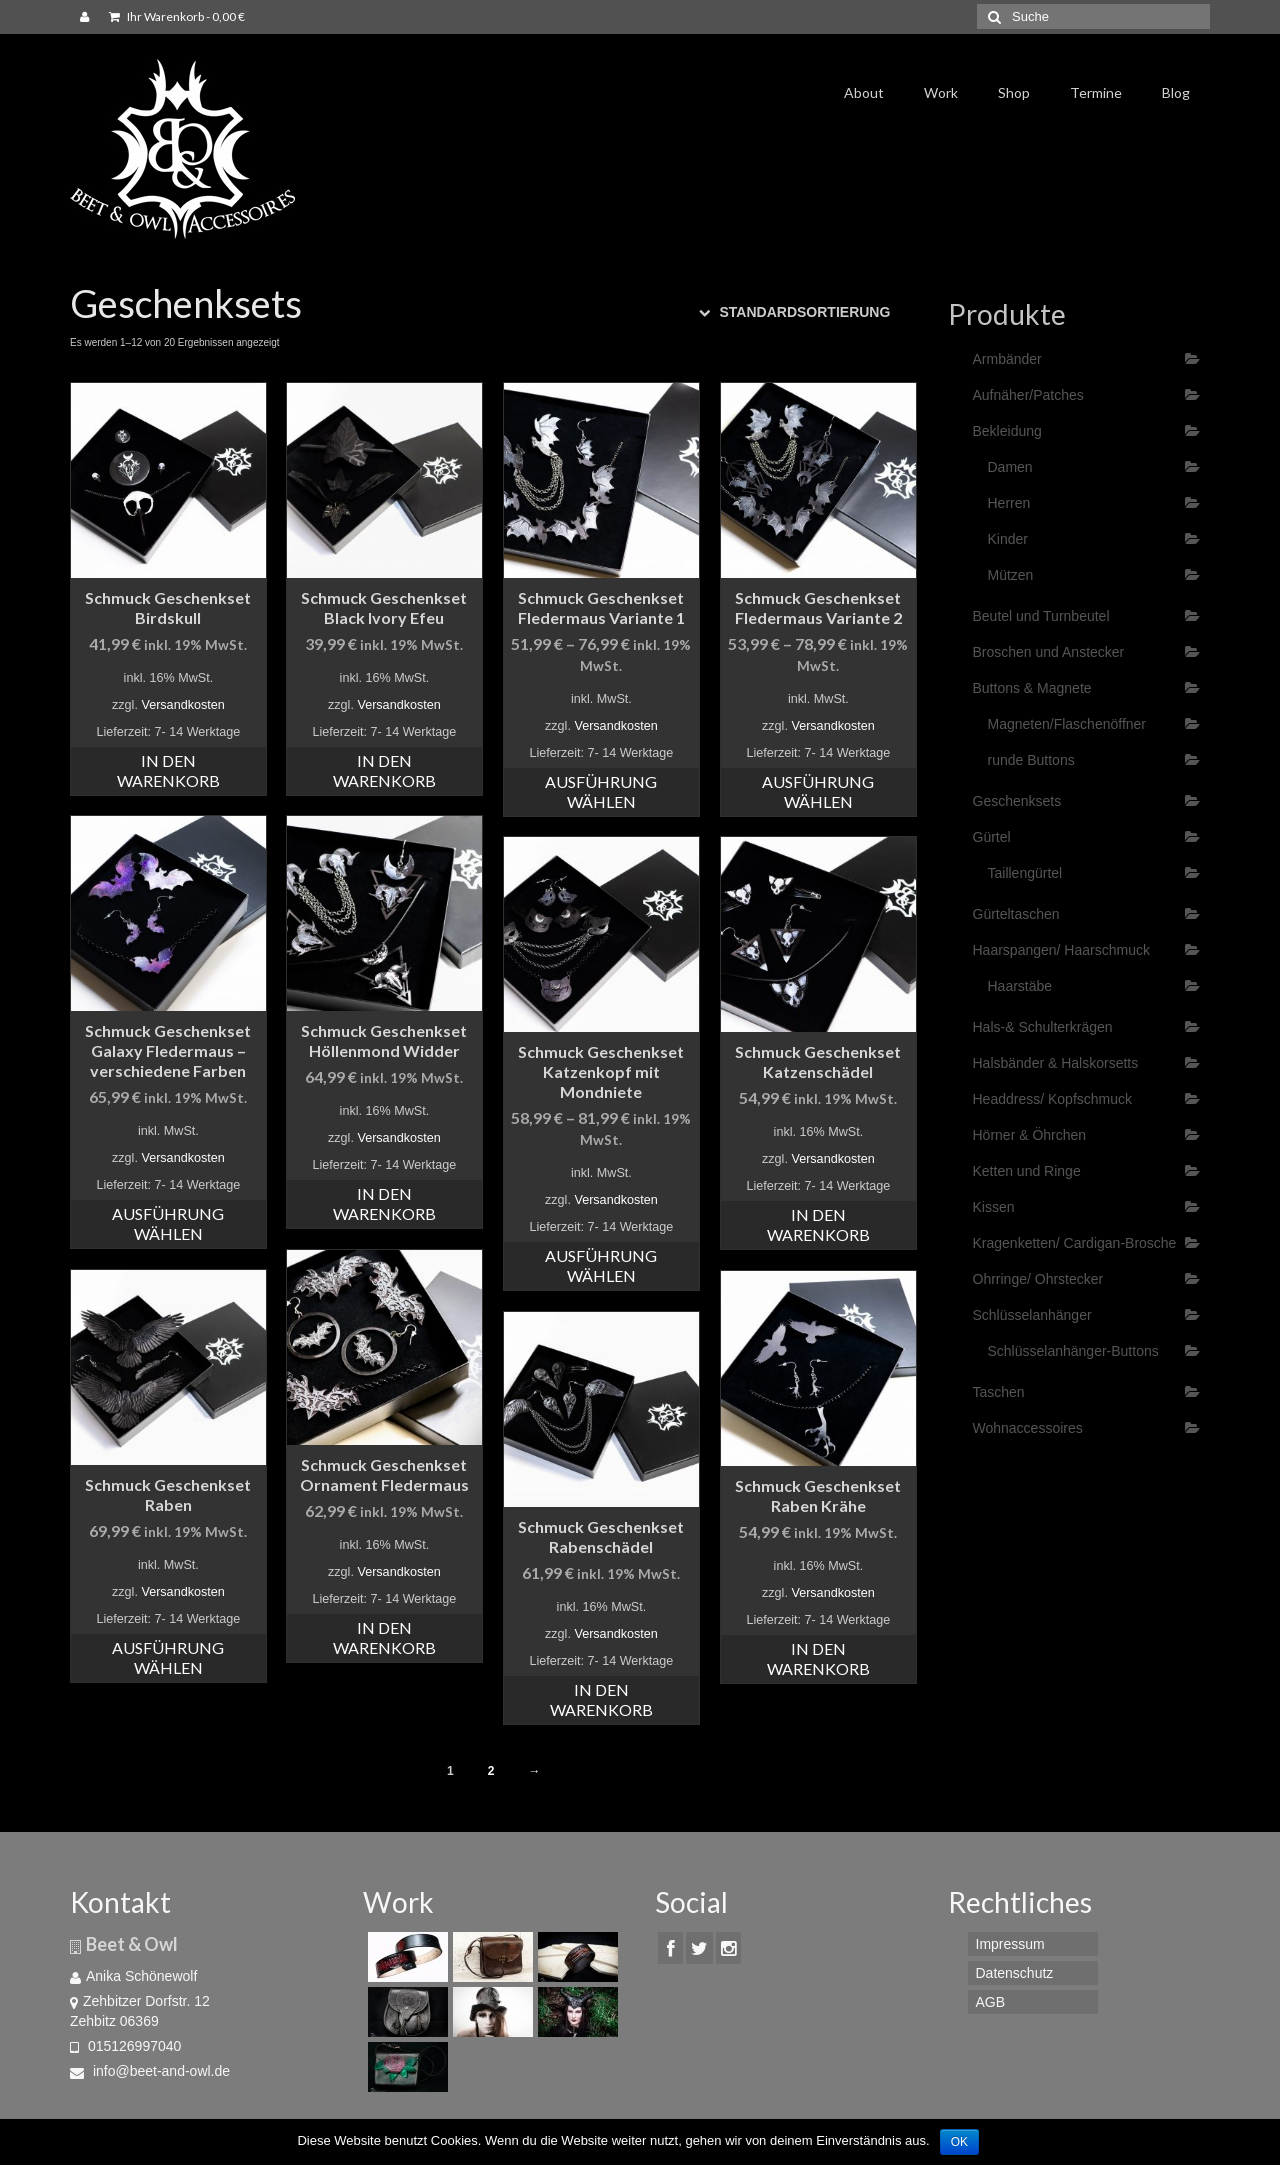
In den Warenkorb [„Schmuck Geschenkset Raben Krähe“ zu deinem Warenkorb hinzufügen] (818, 1658)
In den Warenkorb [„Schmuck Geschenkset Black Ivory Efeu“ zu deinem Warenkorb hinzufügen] (384, 770)
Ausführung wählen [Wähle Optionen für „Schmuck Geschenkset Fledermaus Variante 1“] (601, 791)
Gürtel (992, 837)
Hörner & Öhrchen (1030, 1135)
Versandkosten (182, 705)
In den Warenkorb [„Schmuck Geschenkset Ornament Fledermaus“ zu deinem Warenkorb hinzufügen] (384, 1637)
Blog (1176, 92)
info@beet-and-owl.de (150, 2071)
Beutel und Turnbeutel (1041, 616)
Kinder (1008, 539)
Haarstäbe (1020, 986)
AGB (991, 2002)
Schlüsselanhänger (1032, 1315)
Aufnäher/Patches (1028, 395)
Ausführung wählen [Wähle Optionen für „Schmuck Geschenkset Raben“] (168, 1657)
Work (941, 92)
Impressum (1010, 1944)
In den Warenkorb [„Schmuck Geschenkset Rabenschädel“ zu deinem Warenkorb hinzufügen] (601, 1699)
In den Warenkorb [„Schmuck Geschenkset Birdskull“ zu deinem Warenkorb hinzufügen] (168, 770)
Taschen (999, 1392)
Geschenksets (1017, 801)
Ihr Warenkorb (177, 16)
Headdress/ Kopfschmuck (1053, 1099)
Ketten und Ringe (1027, 1171)
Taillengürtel (1025, 873)
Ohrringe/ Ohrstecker (1038, 1279)
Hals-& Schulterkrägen (1043, 1027)
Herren (1009, 503)
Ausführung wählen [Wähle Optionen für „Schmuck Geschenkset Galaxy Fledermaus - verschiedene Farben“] (168, 1223)
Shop (1014, 92)
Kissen (994, 1207)
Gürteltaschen (1016, 914)
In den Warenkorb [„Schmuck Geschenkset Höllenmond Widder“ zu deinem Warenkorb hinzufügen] (384, 1203)
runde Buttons (1031, 760)
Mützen (1011, 575)
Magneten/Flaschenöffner (1067, 724)
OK (959, 2142)
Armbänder (1007, 359)
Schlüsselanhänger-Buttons (1073, 1351)
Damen (1010, 467)
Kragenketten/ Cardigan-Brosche (1075, 1243)
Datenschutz (1015, 1973)
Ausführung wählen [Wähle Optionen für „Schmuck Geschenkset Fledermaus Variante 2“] (818, 791)
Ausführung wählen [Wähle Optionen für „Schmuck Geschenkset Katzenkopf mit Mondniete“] (601, 1265)
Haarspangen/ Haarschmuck (1061, 950)
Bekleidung (1007, 431)
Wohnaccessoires (1028, 1428)
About (864, 92)
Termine (1096, 92)
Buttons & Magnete (1032, 688)
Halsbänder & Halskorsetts (1056, 1063)
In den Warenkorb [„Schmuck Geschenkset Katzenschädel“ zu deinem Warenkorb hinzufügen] (818, 1224)
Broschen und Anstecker (1049, 652)
